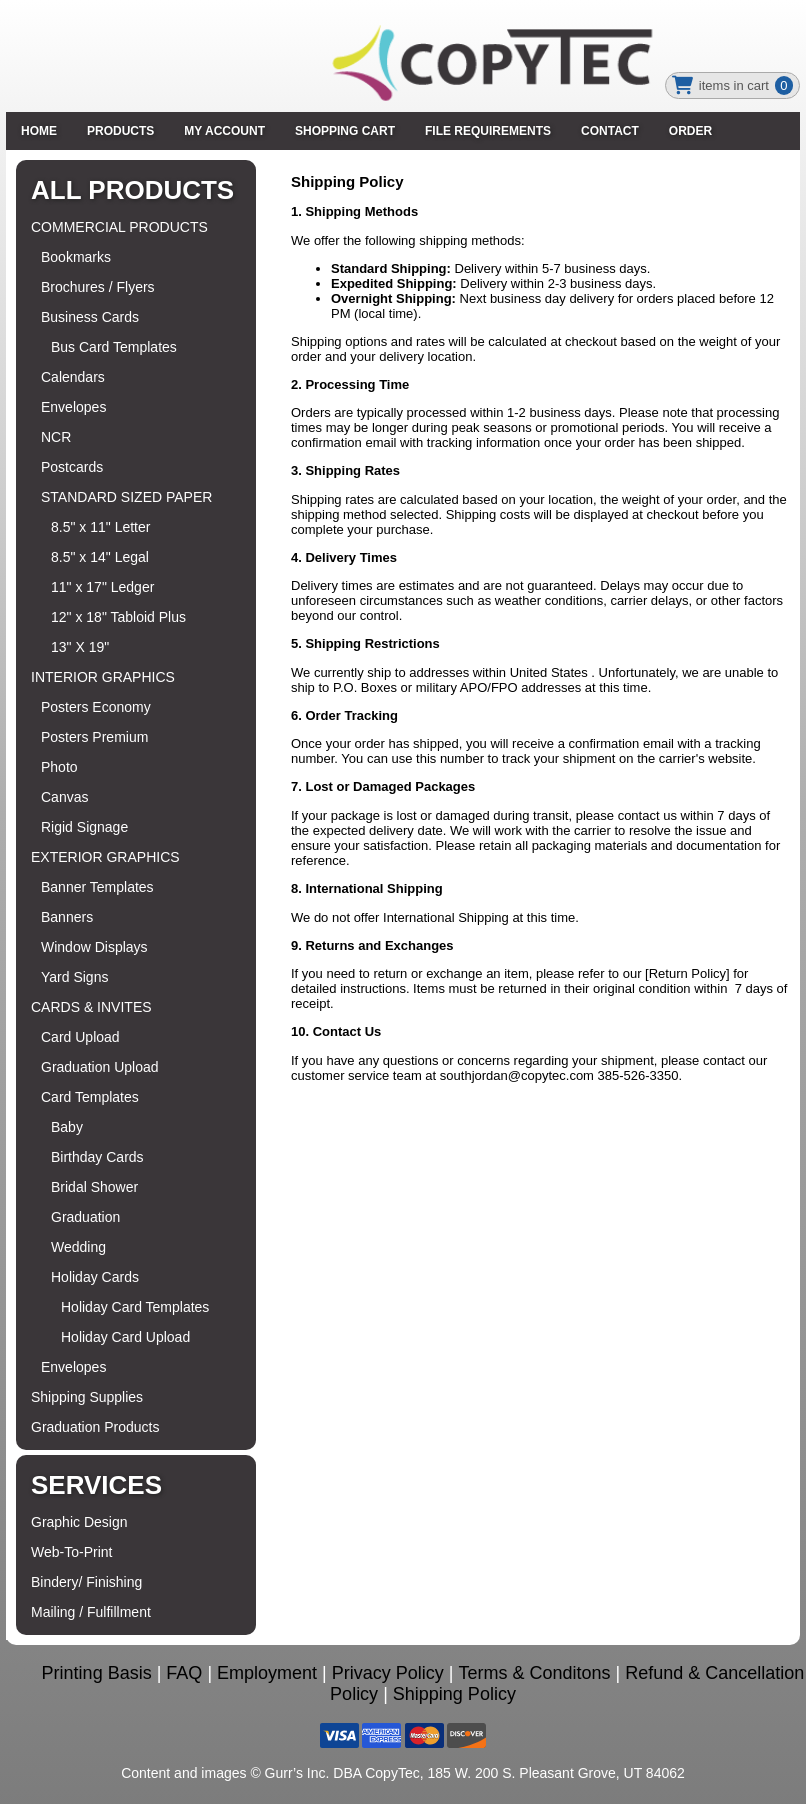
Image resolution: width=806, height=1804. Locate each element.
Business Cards (90, 317)
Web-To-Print (71, 1552)
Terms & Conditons (535, 1673)
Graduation (85, 1217)
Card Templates (90, 1097)
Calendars (73, 377)
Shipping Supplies (87, 1397)
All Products (132, 190)
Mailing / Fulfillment (91, 1612)
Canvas (64, 797)
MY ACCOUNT (224, 131)
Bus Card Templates (114, 347)
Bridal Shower (94, 1187)
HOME (39, 131)
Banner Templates (97, 887)
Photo (59, 767)
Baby (67, 1127)
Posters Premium (94, 737)
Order (690, 131)
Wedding (78, 1247)
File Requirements (488, 131)
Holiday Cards (95, 1277)
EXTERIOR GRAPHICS (105, 857)
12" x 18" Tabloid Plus (118, 617)
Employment (267, 1673)
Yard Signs (74, 977)
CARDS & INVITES (91, 1007)
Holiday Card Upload (125, 1337)
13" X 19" (80, 647)
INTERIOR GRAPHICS (103, 677)
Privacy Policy (388, 1673)
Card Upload (80, 1037)
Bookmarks (76, 257)
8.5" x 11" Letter (100, 527)
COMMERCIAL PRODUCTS (119, 227)
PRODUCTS (120, 131)
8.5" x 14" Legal (100, 557)
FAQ (184, 1673)
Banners (67, 917)
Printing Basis (97, 1673)
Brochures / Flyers (98, 287)
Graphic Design (79, 1522)
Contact (610, 131)
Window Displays (94, 947)
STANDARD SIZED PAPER (126, 497)
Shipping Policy (454, 1694)
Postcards (72, 467)
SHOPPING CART (345, 131)
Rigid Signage (84, 827)
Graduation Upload (100, 1067)
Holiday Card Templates (135, 1307)
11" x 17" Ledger (102, 587)
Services (96, 1485)
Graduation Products (95, 1427)
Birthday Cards (97, 1157)
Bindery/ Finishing (86, 1582)
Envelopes (73, 407)
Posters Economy (96, 707)
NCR (56, 437)
